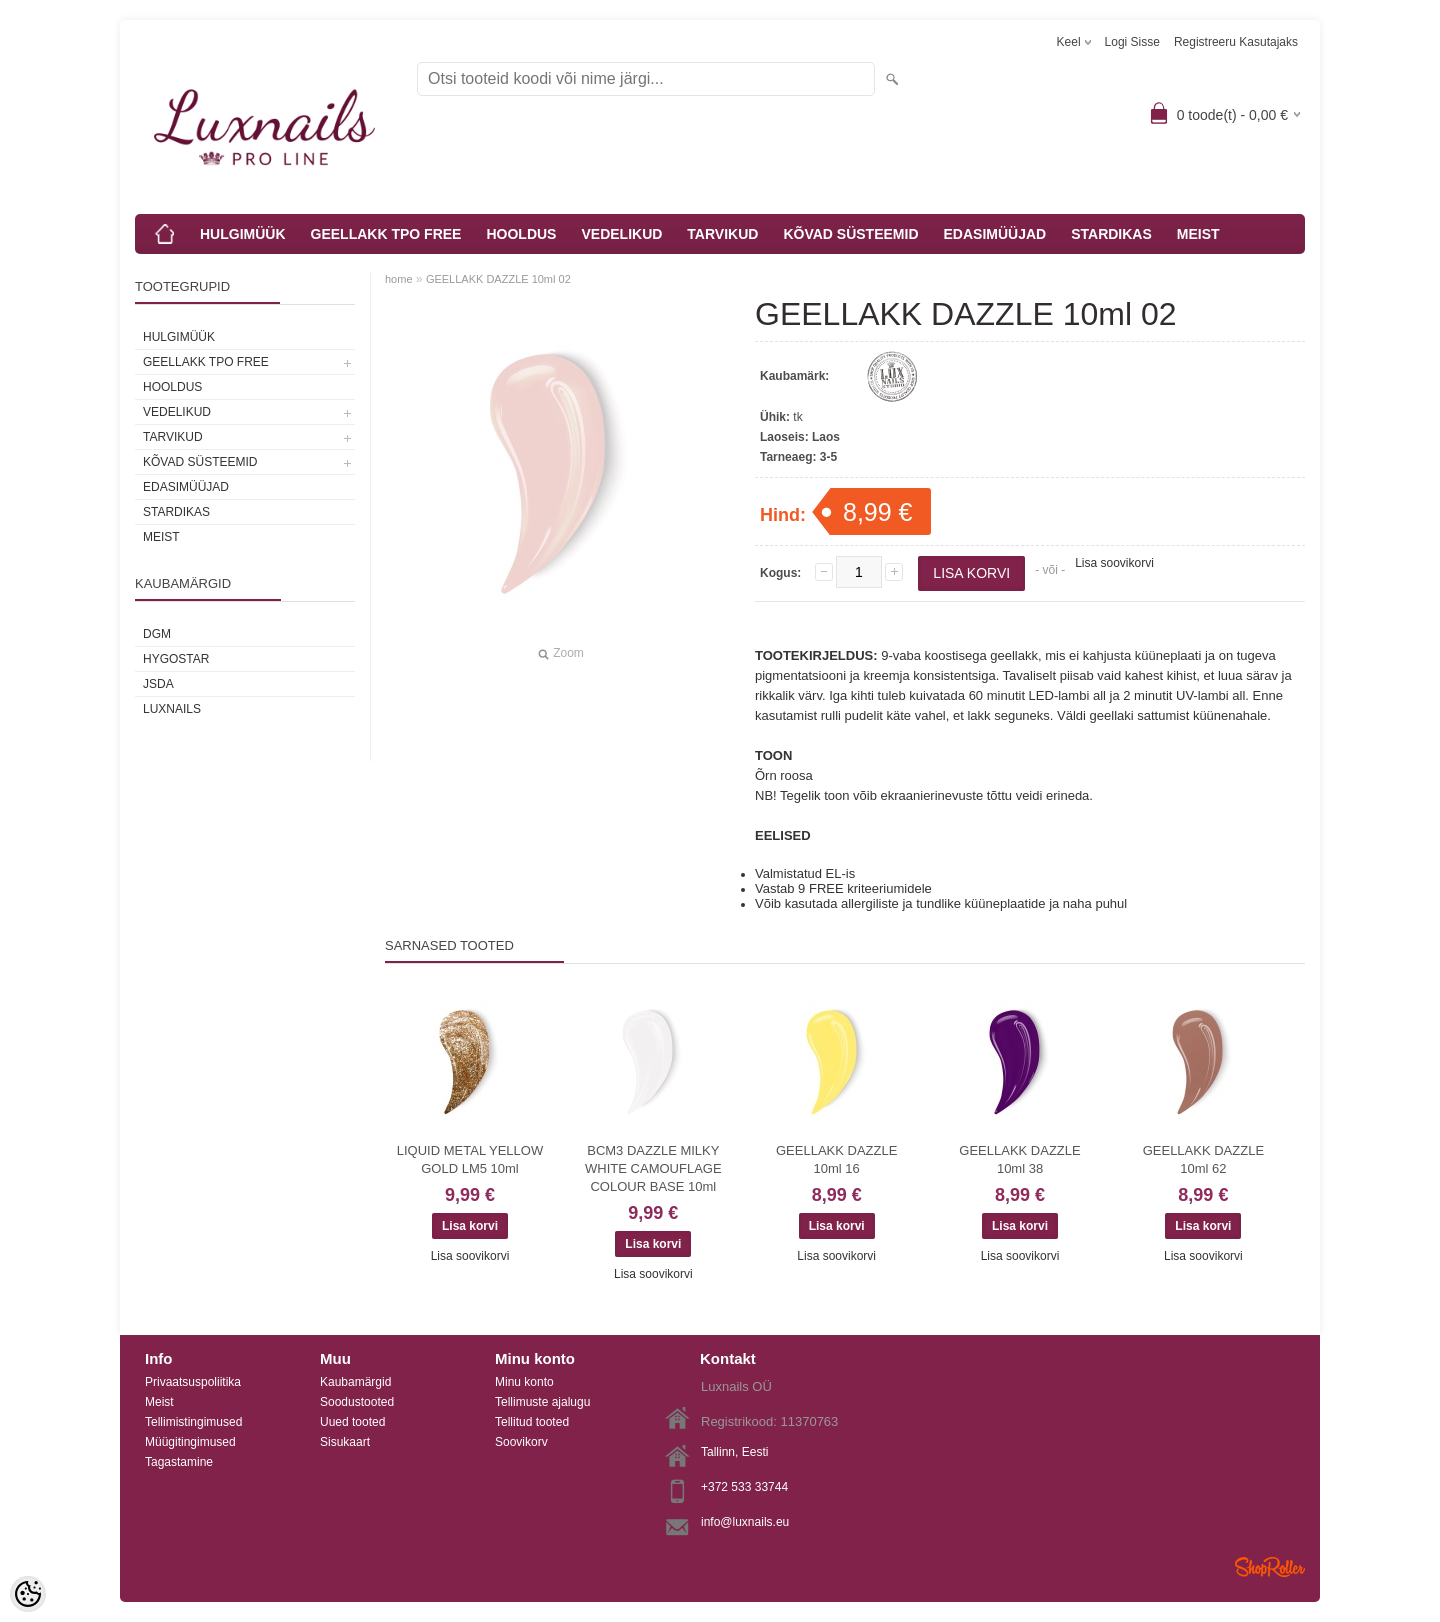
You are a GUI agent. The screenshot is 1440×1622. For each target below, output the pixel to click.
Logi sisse (1132, 42)
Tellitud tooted (532, 1422)
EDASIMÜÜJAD (995, 234)
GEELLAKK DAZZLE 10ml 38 (1019, 1159)
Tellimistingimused (193, 1422)
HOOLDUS (521, 234)
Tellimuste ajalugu (542, 1402)
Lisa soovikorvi (1114, 563)
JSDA (158, 684)
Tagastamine (179, 1462)
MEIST (1198, 234)
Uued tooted (352, 1422)
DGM (157, 634)
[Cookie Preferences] (28, 1594)
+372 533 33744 (744, 1487)
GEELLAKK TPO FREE (386, 234)
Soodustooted (357, 1402)
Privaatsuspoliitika (193, 1382)
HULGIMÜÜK (243, 234)
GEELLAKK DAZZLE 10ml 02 (498, 279)
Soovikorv (521, 1442)
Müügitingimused (190, 1442)
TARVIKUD (722, 234)
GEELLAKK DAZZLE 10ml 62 (1203, 1159)
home (399, 279)
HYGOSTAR (176, 659)
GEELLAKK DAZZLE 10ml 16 (836, 1159)
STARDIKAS (1111, 234)
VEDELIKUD (621, 234)
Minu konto (524, 1382)
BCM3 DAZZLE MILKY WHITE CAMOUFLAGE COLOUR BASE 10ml (653, 1168)
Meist (159, 1402)
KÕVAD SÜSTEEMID (850, 234)
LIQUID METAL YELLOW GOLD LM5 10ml (470, 1159)
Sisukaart (345, 1442)
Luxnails (172, 709)
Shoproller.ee (1270, 1567)
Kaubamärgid (355, 1382)
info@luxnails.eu (745, 1522)
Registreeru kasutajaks (1236, 42)
